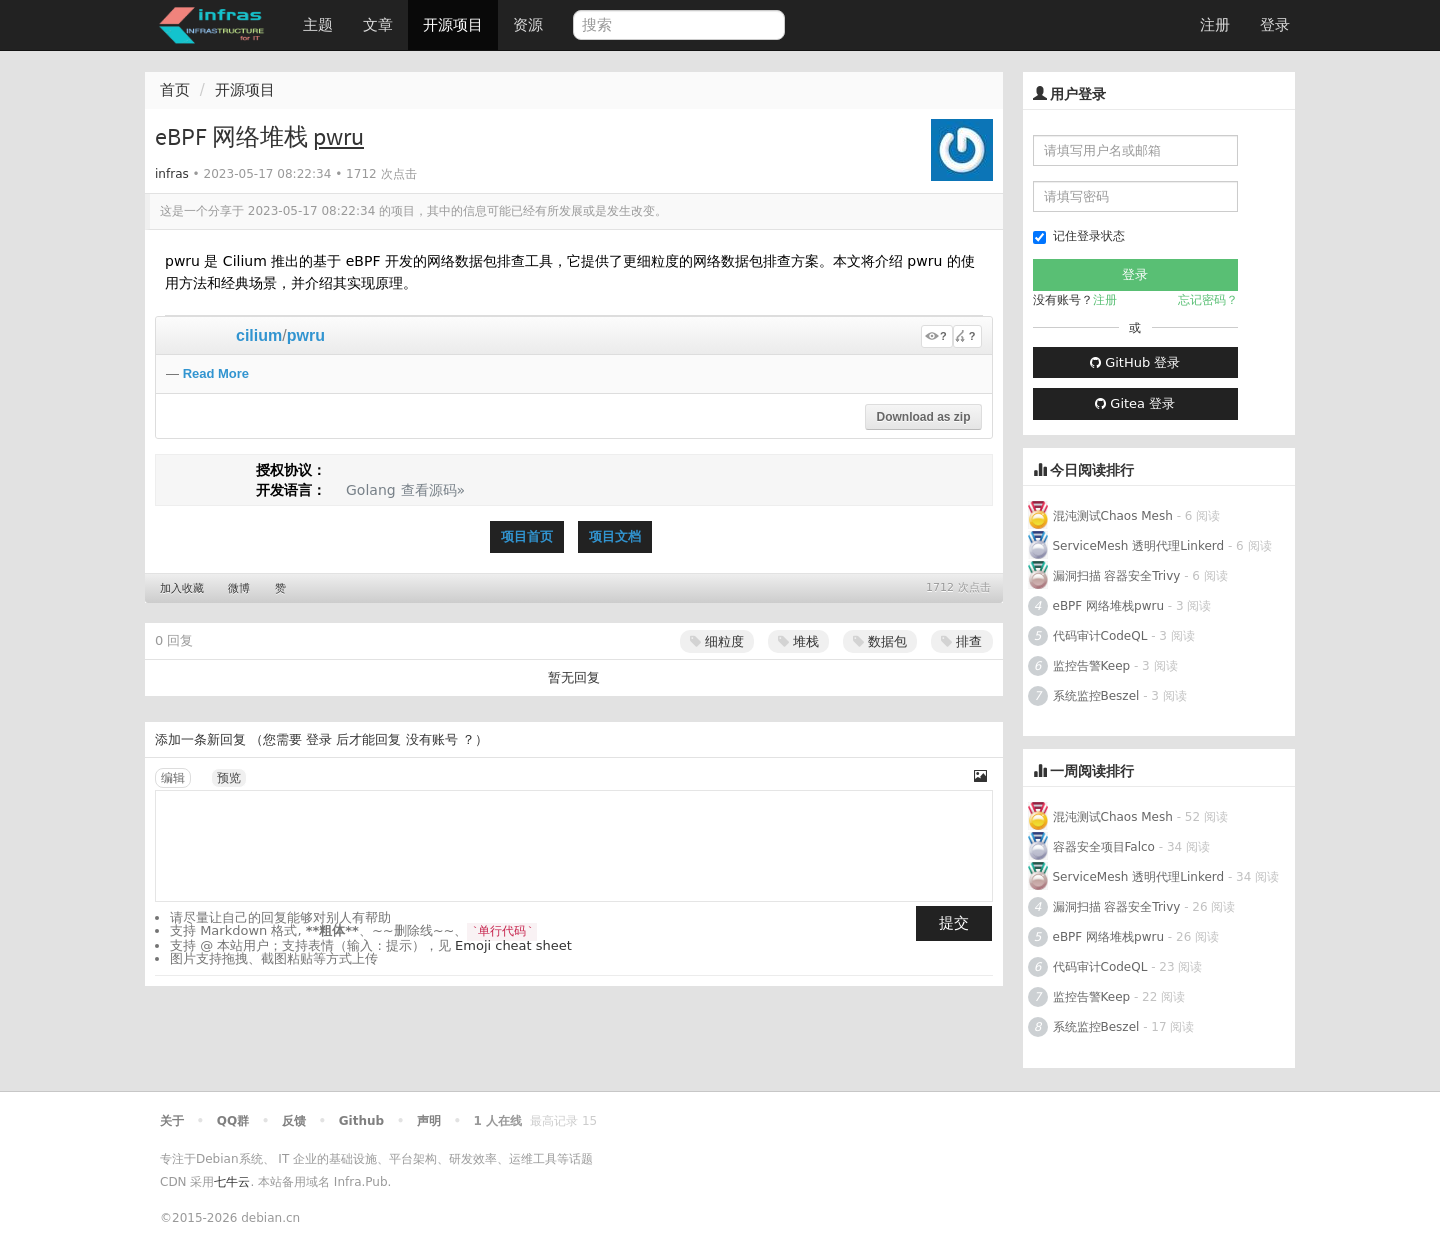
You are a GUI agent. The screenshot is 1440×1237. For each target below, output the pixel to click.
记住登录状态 (1079, 236)
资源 (528, 25)
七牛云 (232, 1182)
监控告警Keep (1092, 666)
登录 (1275, 25)
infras (172, 174)
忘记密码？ (1208, 300)
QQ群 (233, 1121)
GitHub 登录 (1135, 362)
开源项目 (453, 25)
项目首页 (527, 536)
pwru (306, 335)
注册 (1215, 25)
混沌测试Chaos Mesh (1113, 516)
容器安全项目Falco (1104, 847)
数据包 (880, 641)
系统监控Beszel (1096, 696)
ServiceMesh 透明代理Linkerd (1139, 546)
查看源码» (433, 490)
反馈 (294, 1121)
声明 (429, 1121)
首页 (175, 90)
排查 (961, 641)
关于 (172, 1121)
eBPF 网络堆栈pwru (1109, 606)
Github (361, 1121)
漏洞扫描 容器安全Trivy (1117, 576)
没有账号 (432, 739)
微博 (239, 588)
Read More (216, 373)
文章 (378, 25)
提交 (954, 923)
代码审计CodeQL (1100, 636)
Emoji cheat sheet (513, 945)
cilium (259, 335)
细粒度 (717, 641)
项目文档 (615, 536)
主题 (318, 25)
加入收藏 (182, 588)
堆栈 (798, 641)
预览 (229, 778)
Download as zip (923, 417)
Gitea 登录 (1135, 403)
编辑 (173, 778)
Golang (371, 490)
